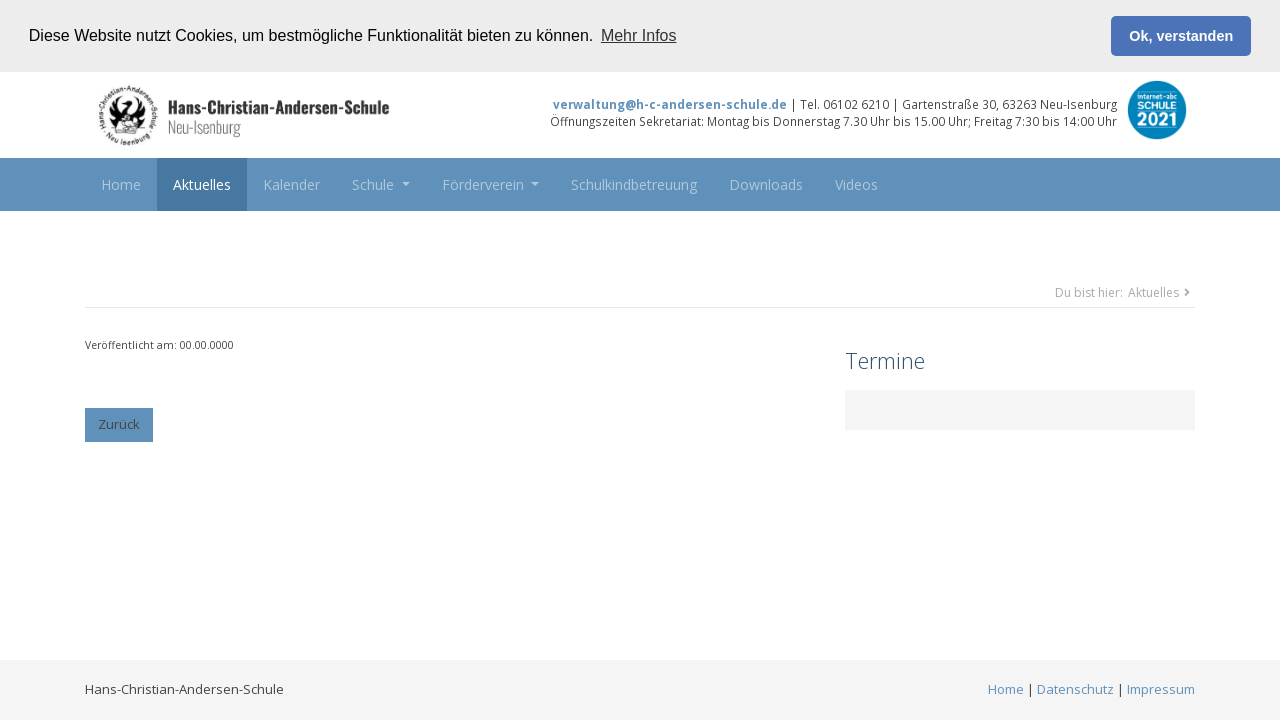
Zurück (119, 424)
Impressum (1161, 689)
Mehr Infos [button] (639, 35)
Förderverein (485, 183)
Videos (856, 183)
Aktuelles (202, 183)
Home (121, 183)
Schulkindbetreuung (634, 183)
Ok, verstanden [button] (1181, 36)
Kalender (291, 183)
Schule (375, 183)
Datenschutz (1075, 689)
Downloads (766, 183)
